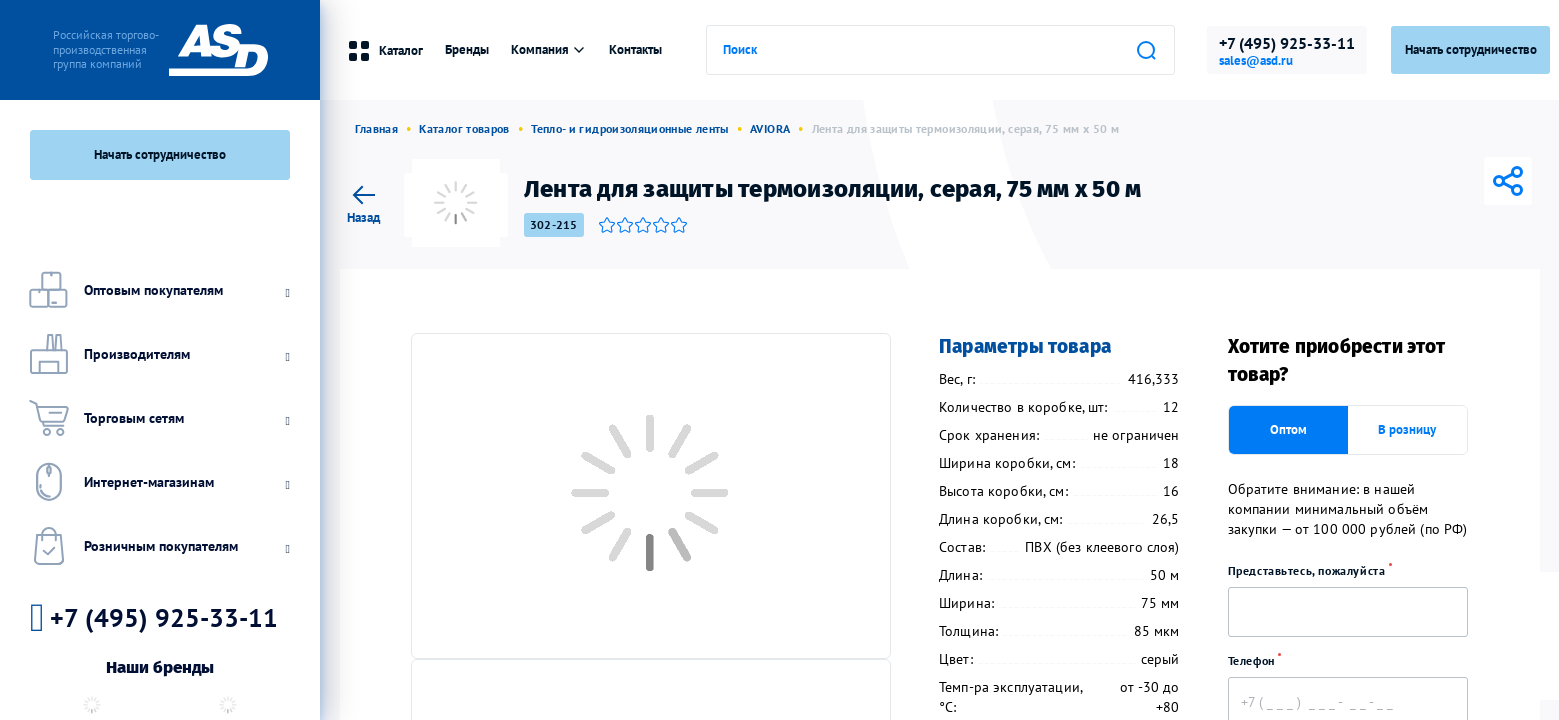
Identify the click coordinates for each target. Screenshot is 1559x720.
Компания (549, 49)
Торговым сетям (157, 418)
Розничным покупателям (157, 546)
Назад (363, 201)
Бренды (467, 49)
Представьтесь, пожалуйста (1317, 570)
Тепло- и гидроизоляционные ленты (630, 128)
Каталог (385, 51)
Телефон (1261, 660)
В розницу (1407, 429)
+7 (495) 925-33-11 (1287, 43)
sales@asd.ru (1256, 61)
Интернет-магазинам (157, 482)
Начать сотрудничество (160, 154)
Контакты (635, 49)
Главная (377, 128)
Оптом (1288, 429)
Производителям (157, 354)
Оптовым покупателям (157, 290)
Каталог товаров (464, 128)
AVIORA (770, 128)
